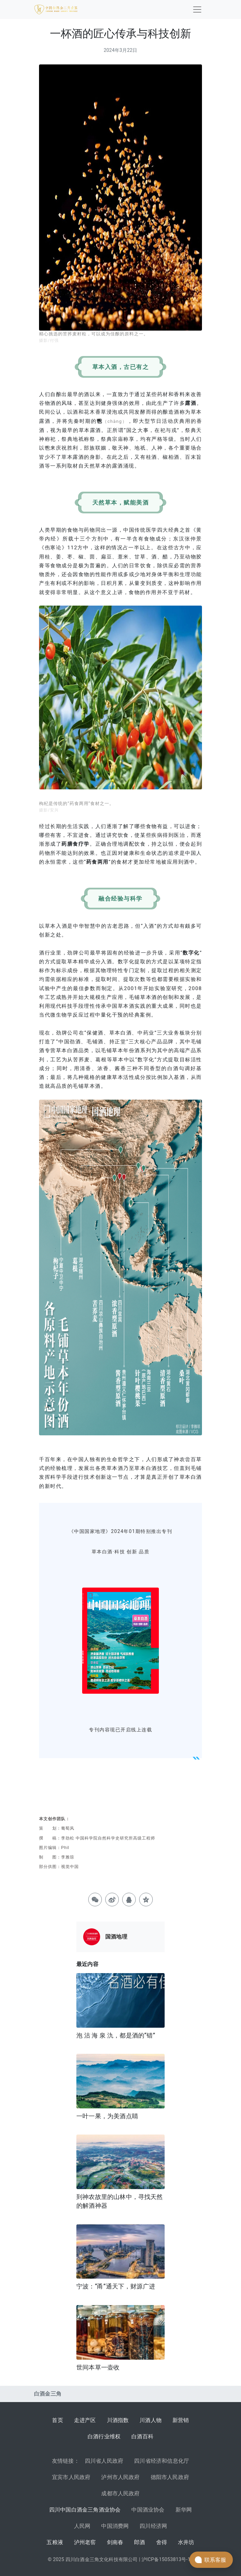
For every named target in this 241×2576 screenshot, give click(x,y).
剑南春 (115, 2542)
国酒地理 (116, 1936)
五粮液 (55, 2542)
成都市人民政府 (120, 2493)
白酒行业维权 (104, 2436)
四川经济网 (153, 2526)
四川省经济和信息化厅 (161, 2461)
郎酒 (139, 2542)
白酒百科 (142, 2436)
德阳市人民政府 (170, 2477)
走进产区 (85, 2420)
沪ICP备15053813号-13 (167, 2559)
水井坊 (186, 2542)
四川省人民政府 (104, 2461)
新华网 (183, 2509)
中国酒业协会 (147, 2509)
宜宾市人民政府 (71, 2477)
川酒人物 (151, 2420)
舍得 (161, 2542)
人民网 (82, 2526)
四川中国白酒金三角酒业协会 (85, 2509)
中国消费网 (115, 2526)
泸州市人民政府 (120, 2477)
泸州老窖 (85, 2542)
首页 (57, 2420)
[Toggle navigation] (197, 9)
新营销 (180, 2420)
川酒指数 (118, 2420)
